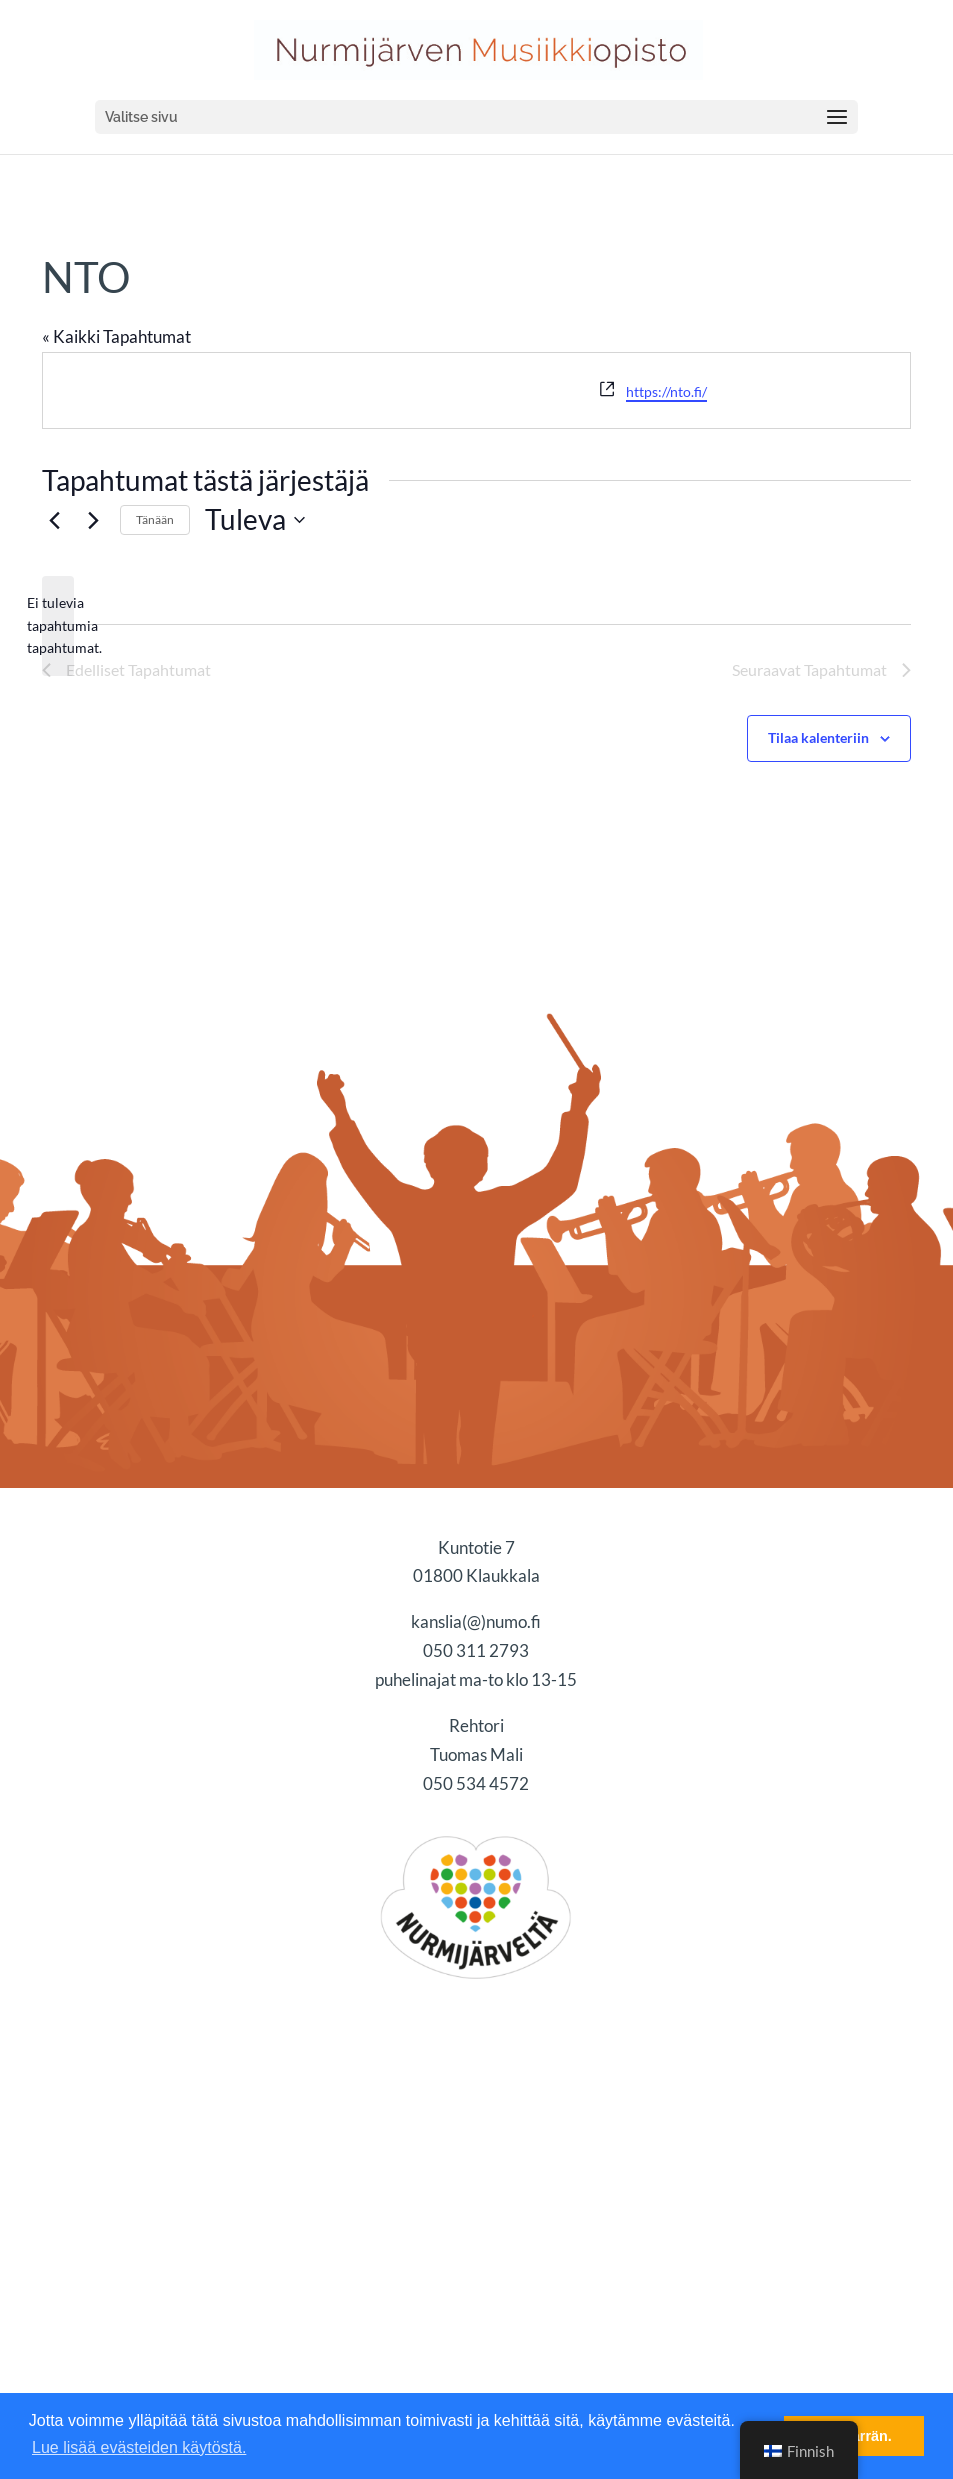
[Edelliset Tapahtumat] (54, 520)
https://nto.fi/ (666, 391)
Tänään (155, 519)
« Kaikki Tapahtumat (116, 336)
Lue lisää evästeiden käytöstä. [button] (139, 2447)
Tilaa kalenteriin (818, 737)
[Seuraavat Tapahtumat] (93, 520)
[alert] (58, 626)
